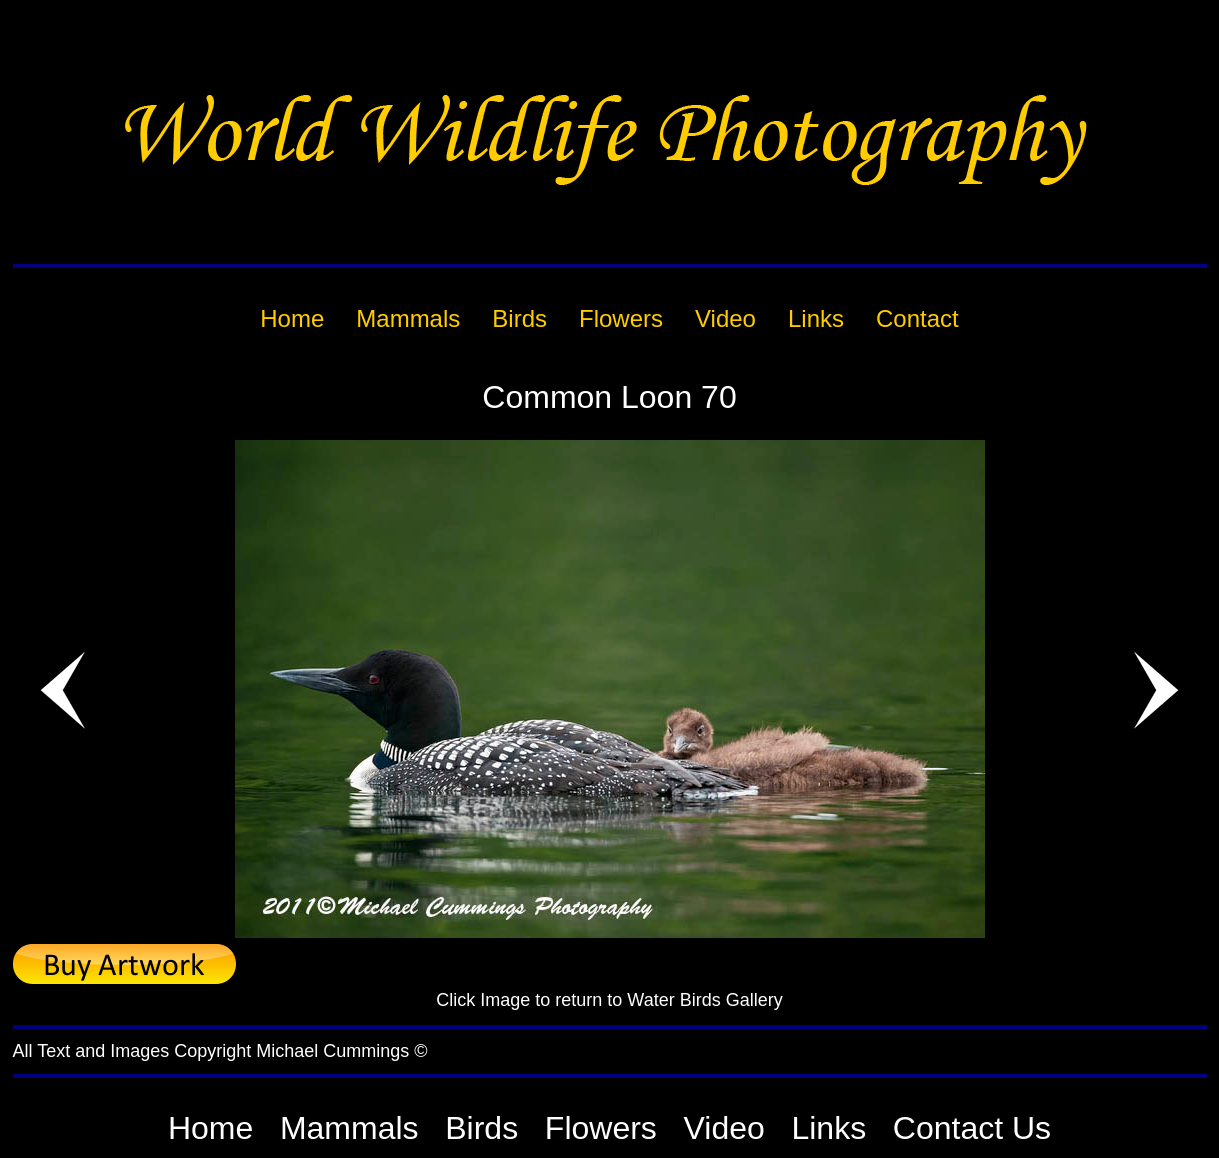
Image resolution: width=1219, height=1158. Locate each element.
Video (724, 1128)
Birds (481, 1128)
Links (828, 1128)
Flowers (601, 1128)
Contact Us (972, 1128)
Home (210, 1128)
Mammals (349, 1128)
